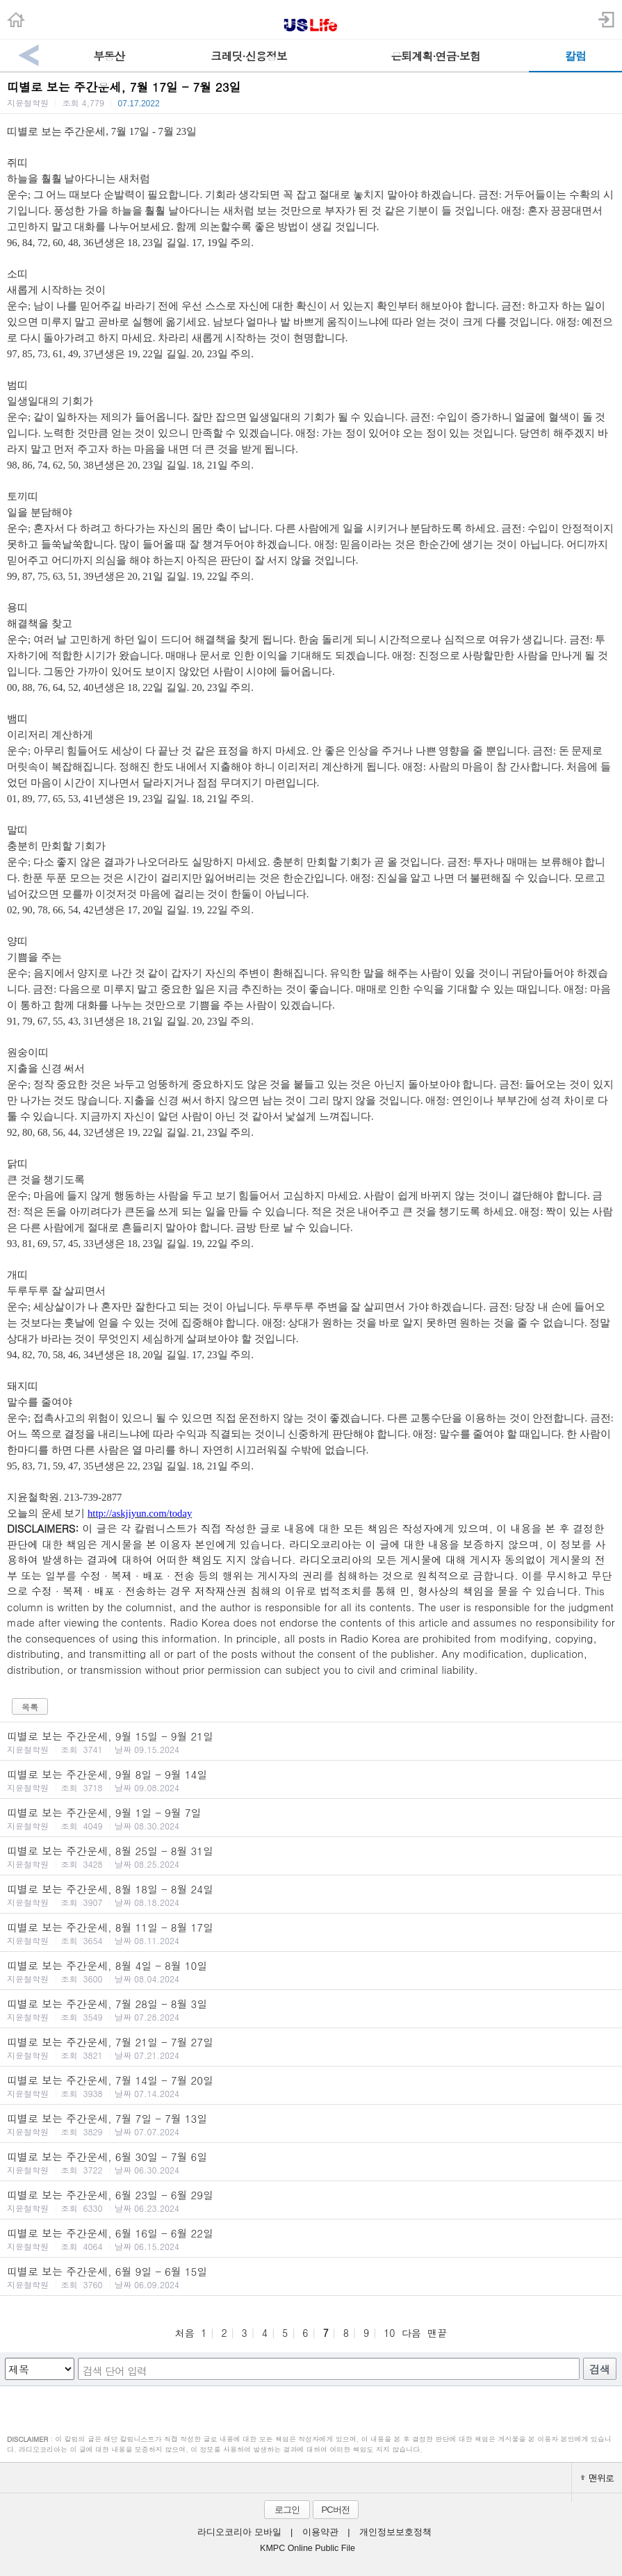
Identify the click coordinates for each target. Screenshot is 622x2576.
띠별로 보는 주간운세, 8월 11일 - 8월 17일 (311, 1933)
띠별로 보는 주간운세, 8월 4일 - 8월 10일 (311, 1971)
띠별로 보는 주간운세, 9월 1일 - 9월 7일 (311, 1818)
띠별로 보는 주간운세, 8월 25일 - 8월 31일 (311, 1856)
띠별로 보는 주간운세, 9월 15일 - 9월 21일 (311, 1742)
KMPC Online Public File (307, 2548)
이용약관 (320, 2532)
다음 (411, 2333)
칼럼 (575, 56)
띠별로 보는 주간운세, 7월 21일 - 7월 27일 (311, 2048)
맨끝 (437, 2333)
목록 (30, 1707)
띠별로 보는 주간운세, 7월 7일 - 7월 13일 (311, 2124)
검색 (599, 2369)
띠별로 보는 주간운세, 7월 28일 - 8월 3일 (311, 2009)
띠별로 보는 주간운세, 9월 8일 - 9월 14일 (311, 1780)
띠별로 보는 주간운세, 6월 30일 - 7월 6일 (311, 2162)
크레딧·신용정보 (248, 56)
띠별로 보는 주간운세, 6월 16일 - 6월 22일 (311, 2239)
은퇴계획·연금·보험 (435, 56)
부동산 (108, 56)
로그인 (287, 2509)
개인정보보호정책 (395, 2532)
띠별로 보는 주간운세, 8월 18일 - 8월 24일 (311, 1895)
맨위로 (597, 2477)
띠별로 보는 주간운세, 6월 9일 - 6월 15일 (311, 2277)
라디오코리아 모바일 (239, 2532)
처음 (185, 2333)
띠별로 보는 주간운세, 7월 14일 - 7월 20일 (311, 2086)
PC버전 (335, 2509)
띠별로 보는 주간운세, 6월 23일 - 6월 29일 (311, 2200)
